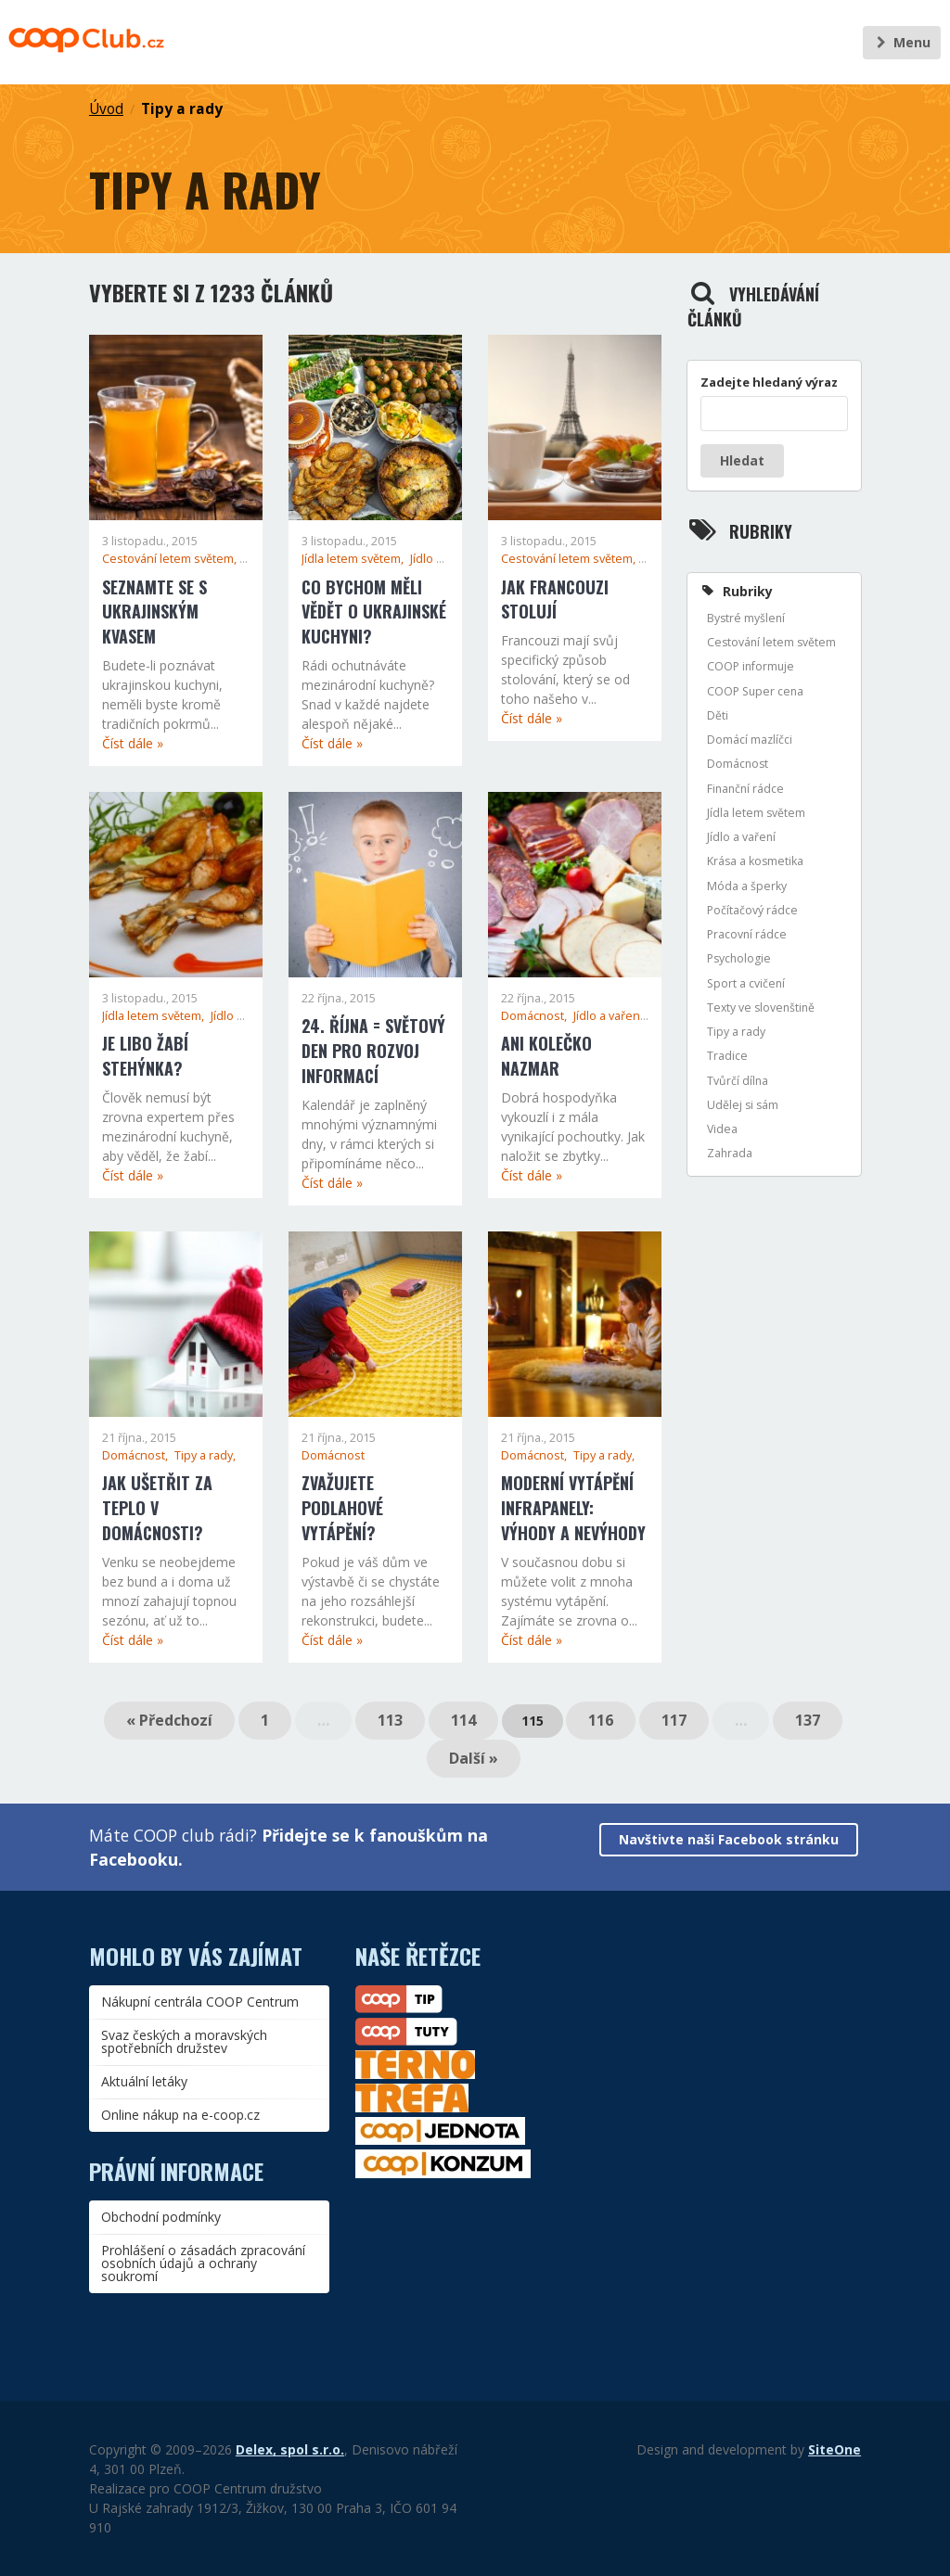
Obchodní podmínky (161, 2216)
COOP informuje (750, 666)
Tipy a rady (182, 109)
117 (674, 1720)
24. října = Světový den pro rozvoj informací (373, 1051)
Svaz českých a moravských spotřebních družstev (184, 2041)
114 (463, 1720)
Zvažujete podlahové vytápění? (342, 1508)
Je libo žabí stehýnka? (145, 1055)
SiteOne (834, 2449)
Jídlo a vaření (741, 837)
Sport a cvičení (746, 983)
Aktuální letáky (144, 2081)
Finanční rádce (745, 789)
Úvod (106, 109)
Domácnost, (535, 1016)
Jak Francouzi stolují (555, 599)
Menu (901, 42)
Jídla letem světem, (354, 559)
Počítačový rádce (752, 910)
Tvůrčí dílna (737, 1081)
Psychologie (739, 958)
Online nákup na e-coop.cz (180, 2114)
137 (807, 1720)
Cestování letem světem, (170, 559)
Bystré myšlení (746, 618)
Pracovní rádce (747, 934)
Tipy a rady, (205, 1455)
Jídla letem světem (756, 813)
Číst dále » (132, 743)
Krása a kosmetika (755, 861)
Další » (473, 1758)
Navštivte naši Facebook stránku (729, 1839)
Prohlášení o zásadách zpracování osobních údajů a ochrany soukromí (203, 2263)
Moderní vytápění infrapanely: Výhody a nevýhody (573, 1508)
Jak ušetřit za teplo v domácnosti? (157, 1508)
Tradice (727, 1056)
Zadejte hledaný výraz (769, 382)
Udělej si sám (742, 1105)
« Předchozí (169, 1720)
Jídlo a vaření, (446, 559)
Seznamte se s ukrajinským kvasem (154, 612)
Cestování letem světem (771, 642)
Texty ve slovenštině (761, 1007)
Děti (717, 715)
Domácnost (333, 1455)
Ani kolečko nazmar (546, 1055)
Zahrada (729, 1153)
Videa (722, 1129)
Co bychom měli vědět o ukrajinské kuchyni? (374, 612)
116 (600, 1720)
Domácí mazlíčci (749, 739)
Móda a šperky (747, 886)
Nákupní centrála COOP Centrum (200, 2001)
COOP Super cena (755, 691)
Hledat (742, 460)
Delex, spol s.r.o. (290, 2449)
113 (390, 1720)
